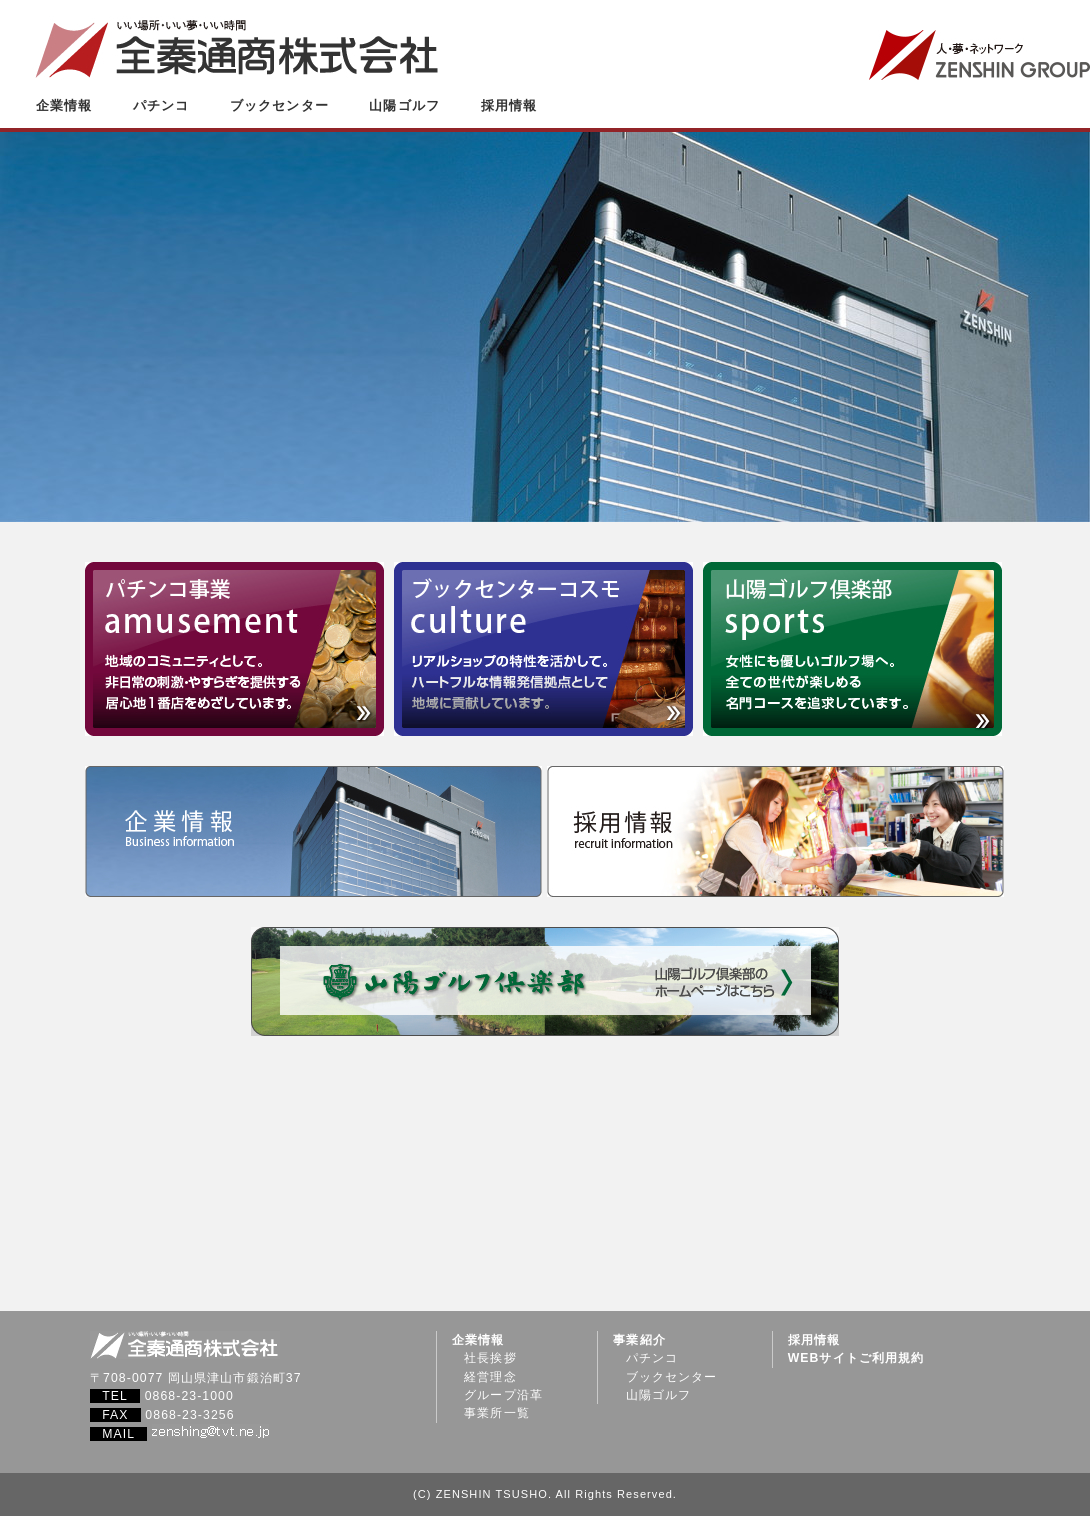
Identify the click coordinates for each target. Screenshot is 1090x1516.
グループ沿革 (503, 1395)
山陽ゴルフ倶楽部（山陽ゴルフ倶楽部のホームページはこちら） (545, 981)
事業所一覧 (496, 1413)
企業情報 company (313, 831)
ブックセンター (279, 105)
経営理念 (490, 1377)
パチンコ (161, 105)
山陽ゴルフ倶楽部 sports (852, 649)
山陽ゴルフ (404, 105)
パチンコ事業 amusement (234, 649)
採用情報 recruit (775, 831)
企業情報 (64, 105)
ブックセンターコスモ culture (543, 649)
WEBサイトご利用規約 (856, 1358)
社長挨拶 (490, 1358)
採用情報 (509, 105)
